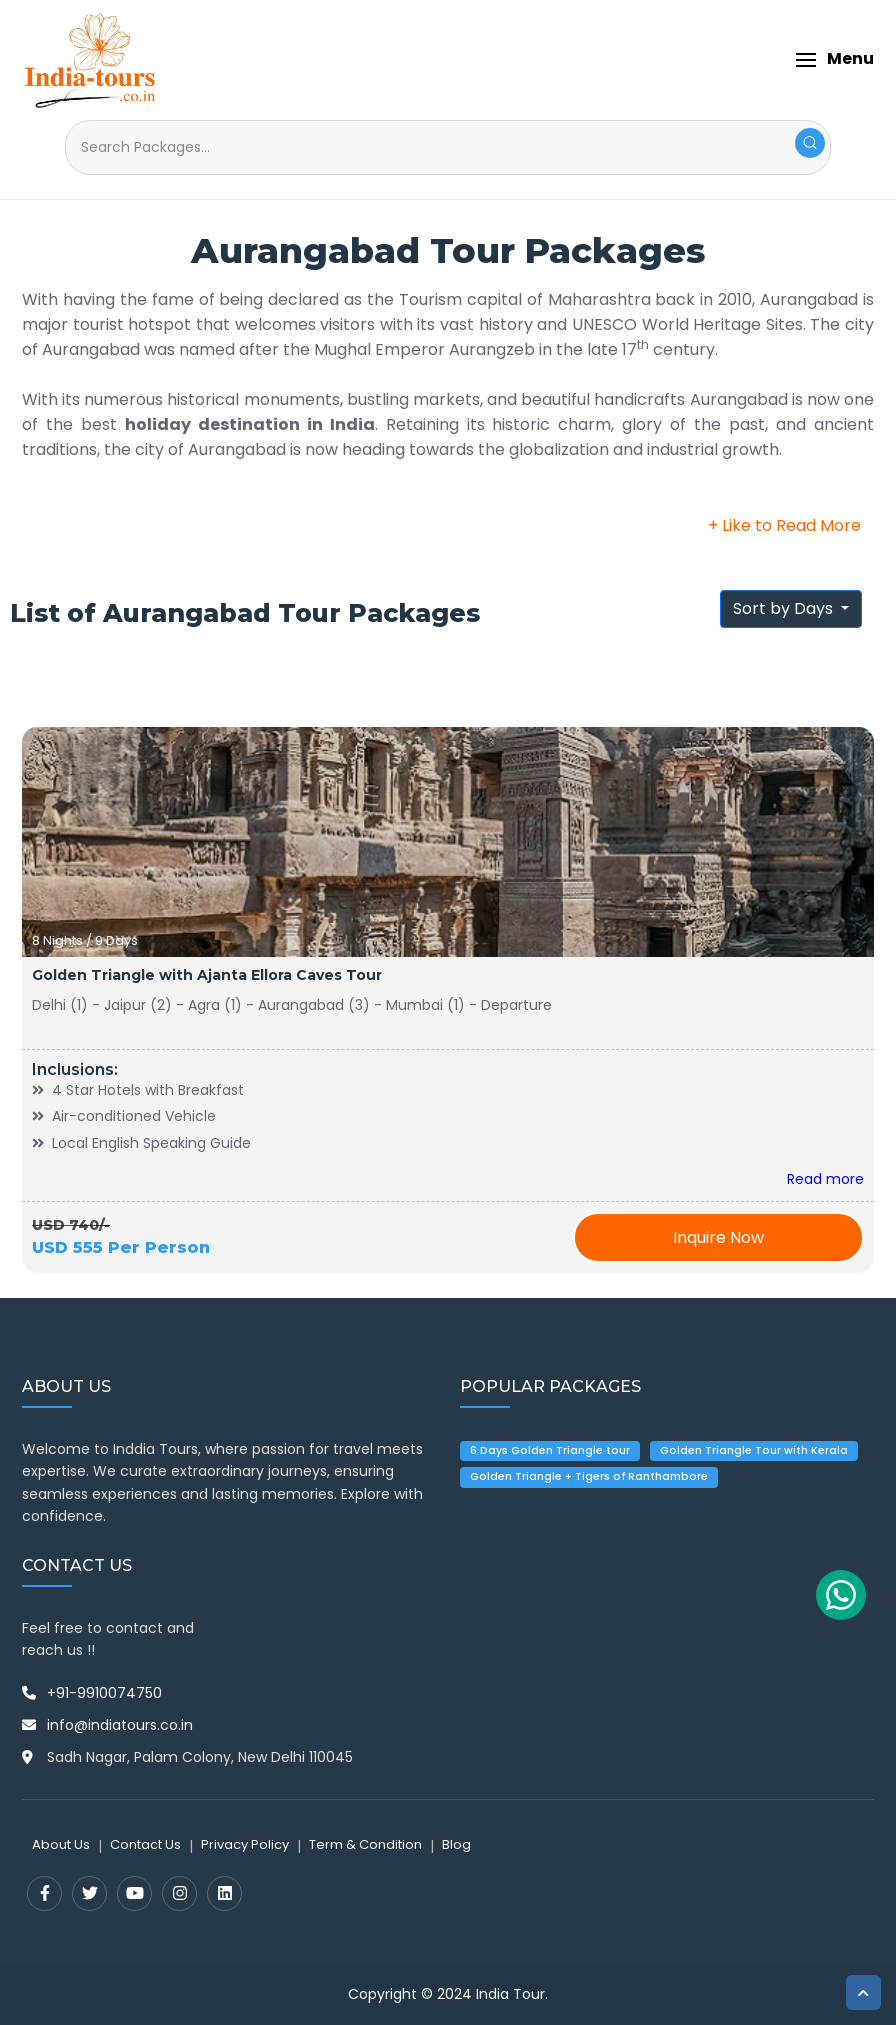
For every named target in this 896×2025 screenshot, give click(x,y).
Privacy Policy (245, 1844)
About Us (61, 1844)
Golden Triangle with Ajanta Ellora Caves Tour (207, 975)
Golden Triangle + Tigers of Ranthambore (589, 1476)
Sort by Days (785, 608)
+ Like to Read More (784, 525)
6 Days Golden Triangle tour (550, 1450)
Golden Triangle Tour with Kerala (754, 1450)
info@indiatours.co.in (120, 1725)
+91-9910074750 (104, 1693)
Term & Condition (365, 1844)
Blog (456, 1844)
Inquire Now (718, 1237)
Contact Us (145, 1844)
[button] (834, 59)
